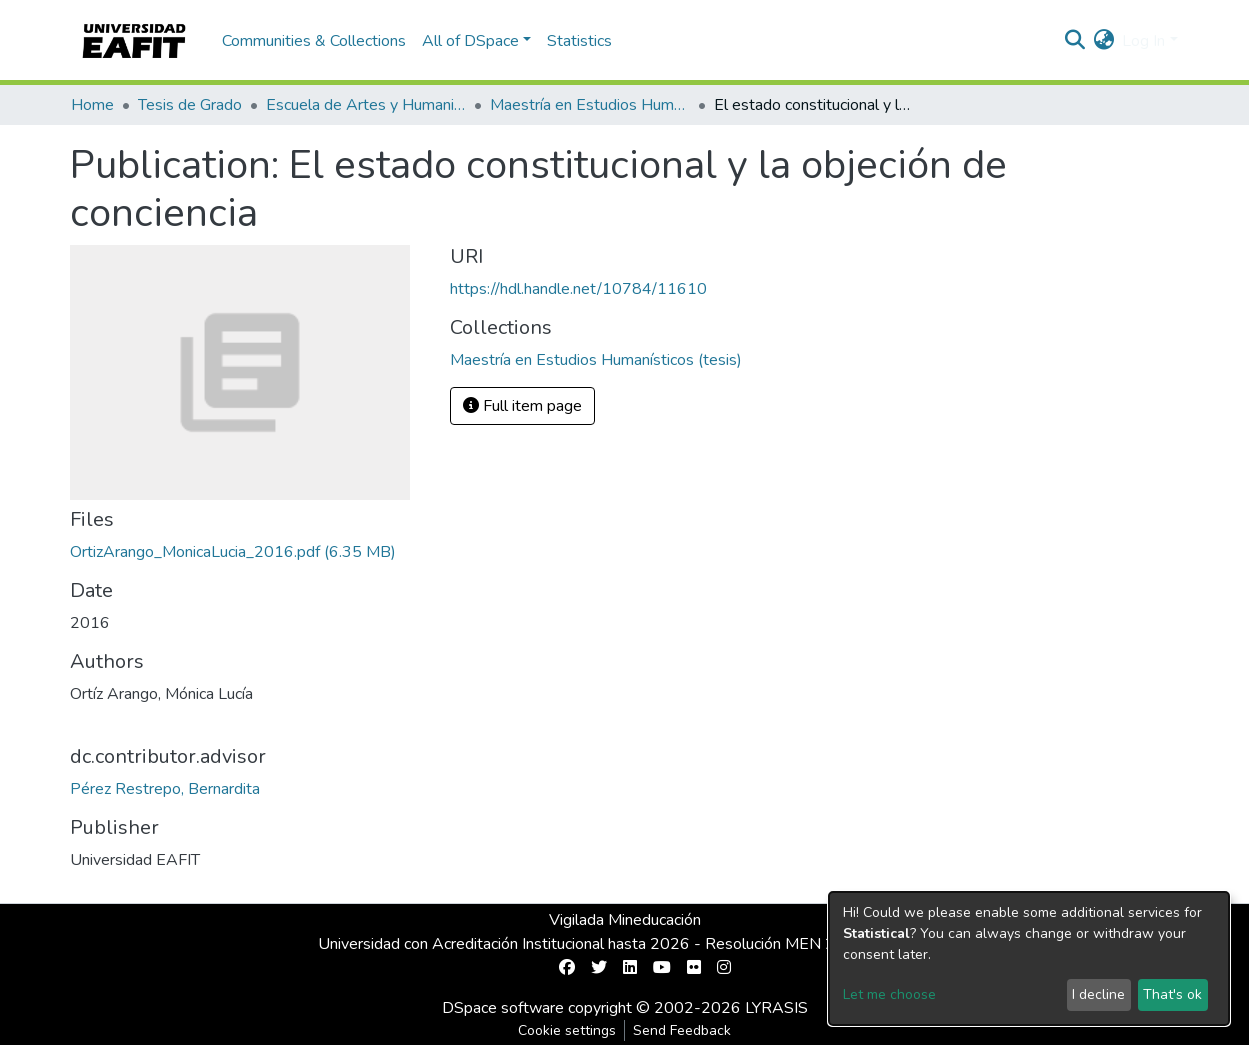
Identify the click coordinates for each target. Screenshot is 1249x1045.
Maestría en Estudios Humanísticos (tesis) (590, 105)
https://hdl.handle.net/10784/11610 (578, 289)
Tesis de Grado (190, 105)
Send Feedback (682, 1030)
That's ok (1172, 994)
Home (92, 105)
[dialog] (1029, 958)
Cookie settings (567, 1030)
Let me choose (889, 994)
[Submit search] (1074, 41)
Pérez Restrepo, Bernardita (165, 789)
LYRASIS (776, 1008)
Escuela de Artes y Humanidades (366, 105)
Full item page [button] (522, 406)
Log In (1143, 41)
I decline (1098, 994)
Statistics (579, 41)
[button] (1103, 41)
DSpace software (503, 1008)
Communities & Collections (314, 41)
